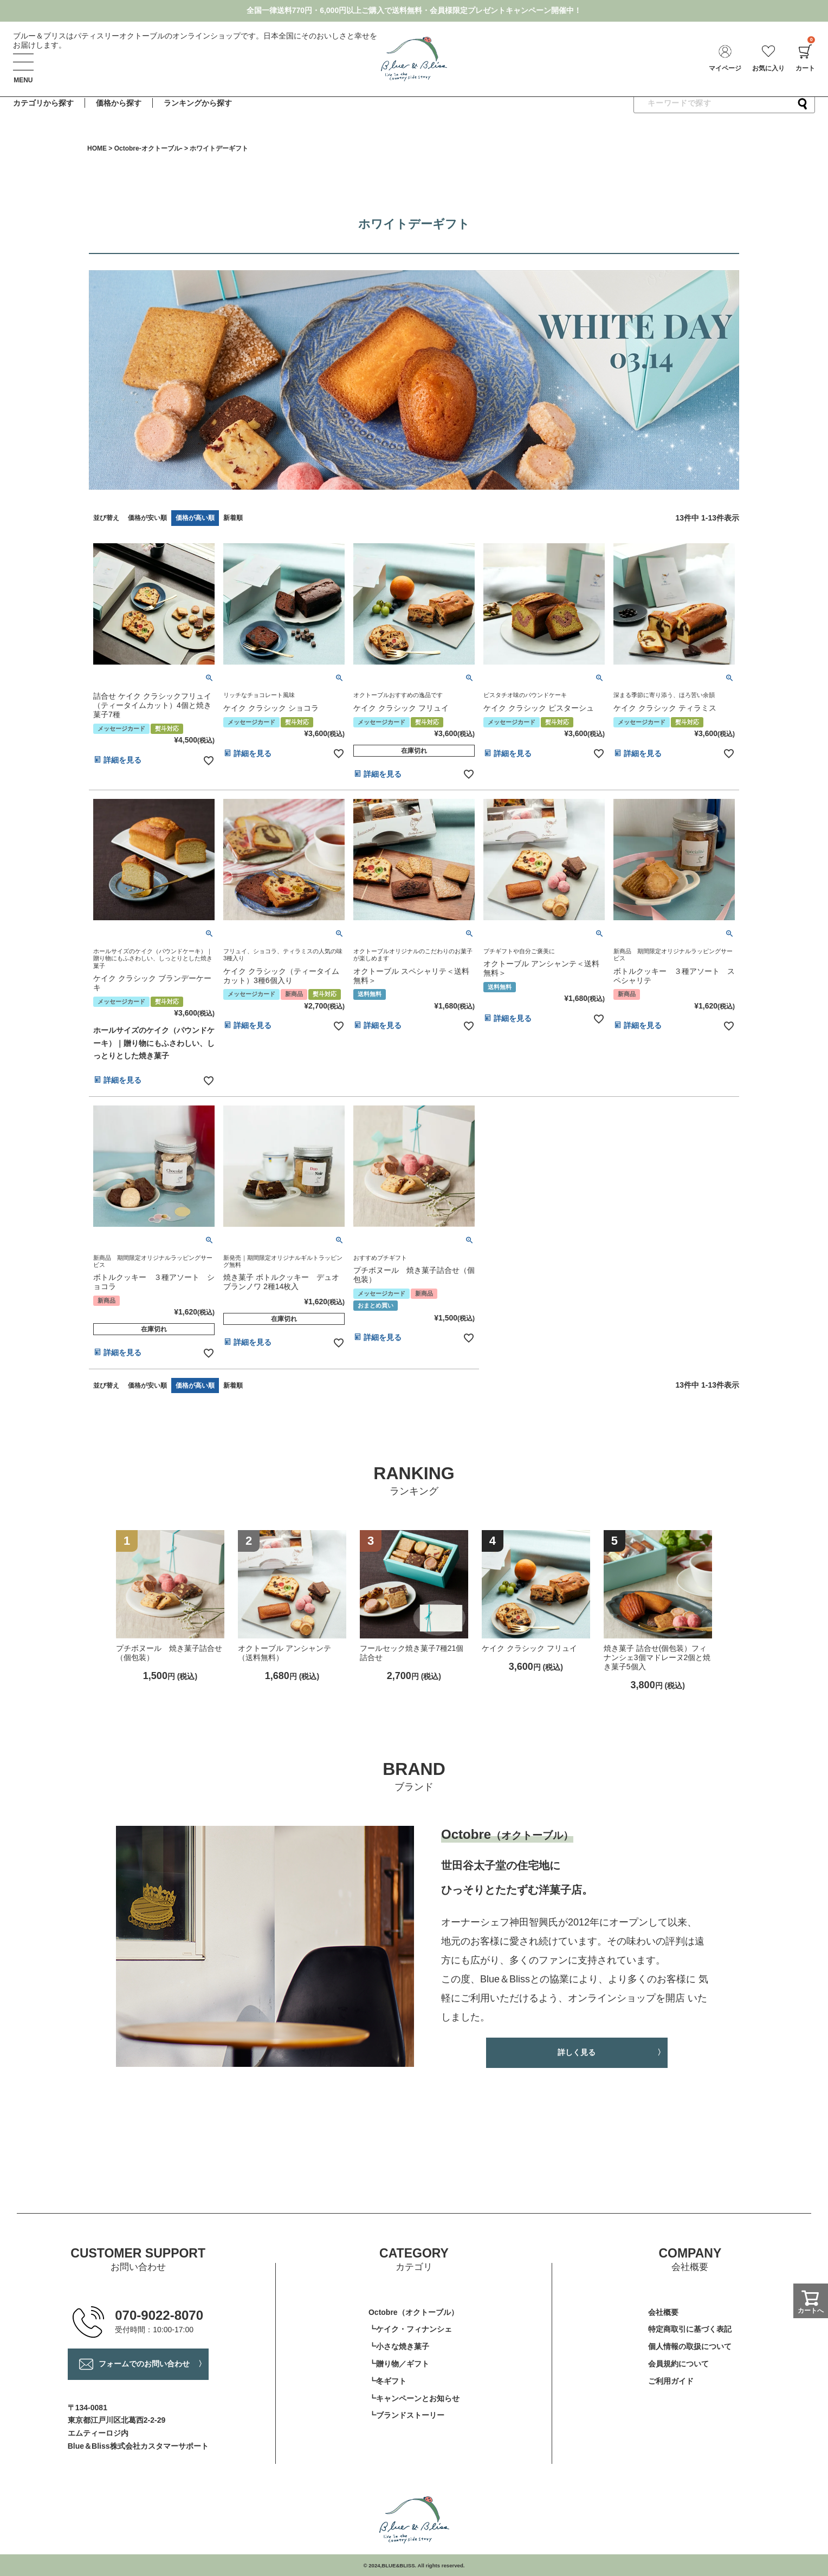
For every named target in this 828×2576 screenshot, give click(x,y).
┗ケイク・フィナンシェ (410, 2329)
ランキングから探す (198, 103)
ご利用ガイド (671, 2381)
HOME (97, 148)
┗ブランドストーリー (406, 2415)
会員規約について (678, 2363)
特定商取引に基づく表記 (690, 2329)
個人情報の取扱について (690, 2346)
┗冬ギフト (387, 2381)
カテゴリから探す (43, 103)
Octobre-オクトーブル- (148, 148)
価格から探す (118, 103)
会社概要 (663, 2312)
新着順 (233, 518)
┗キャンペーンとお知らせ (414, 2398)
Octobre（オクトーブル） (413, 2312)
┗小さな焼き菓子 (398, 2346)
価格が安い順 (147, 518)
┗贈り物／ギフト (398, 2363)
